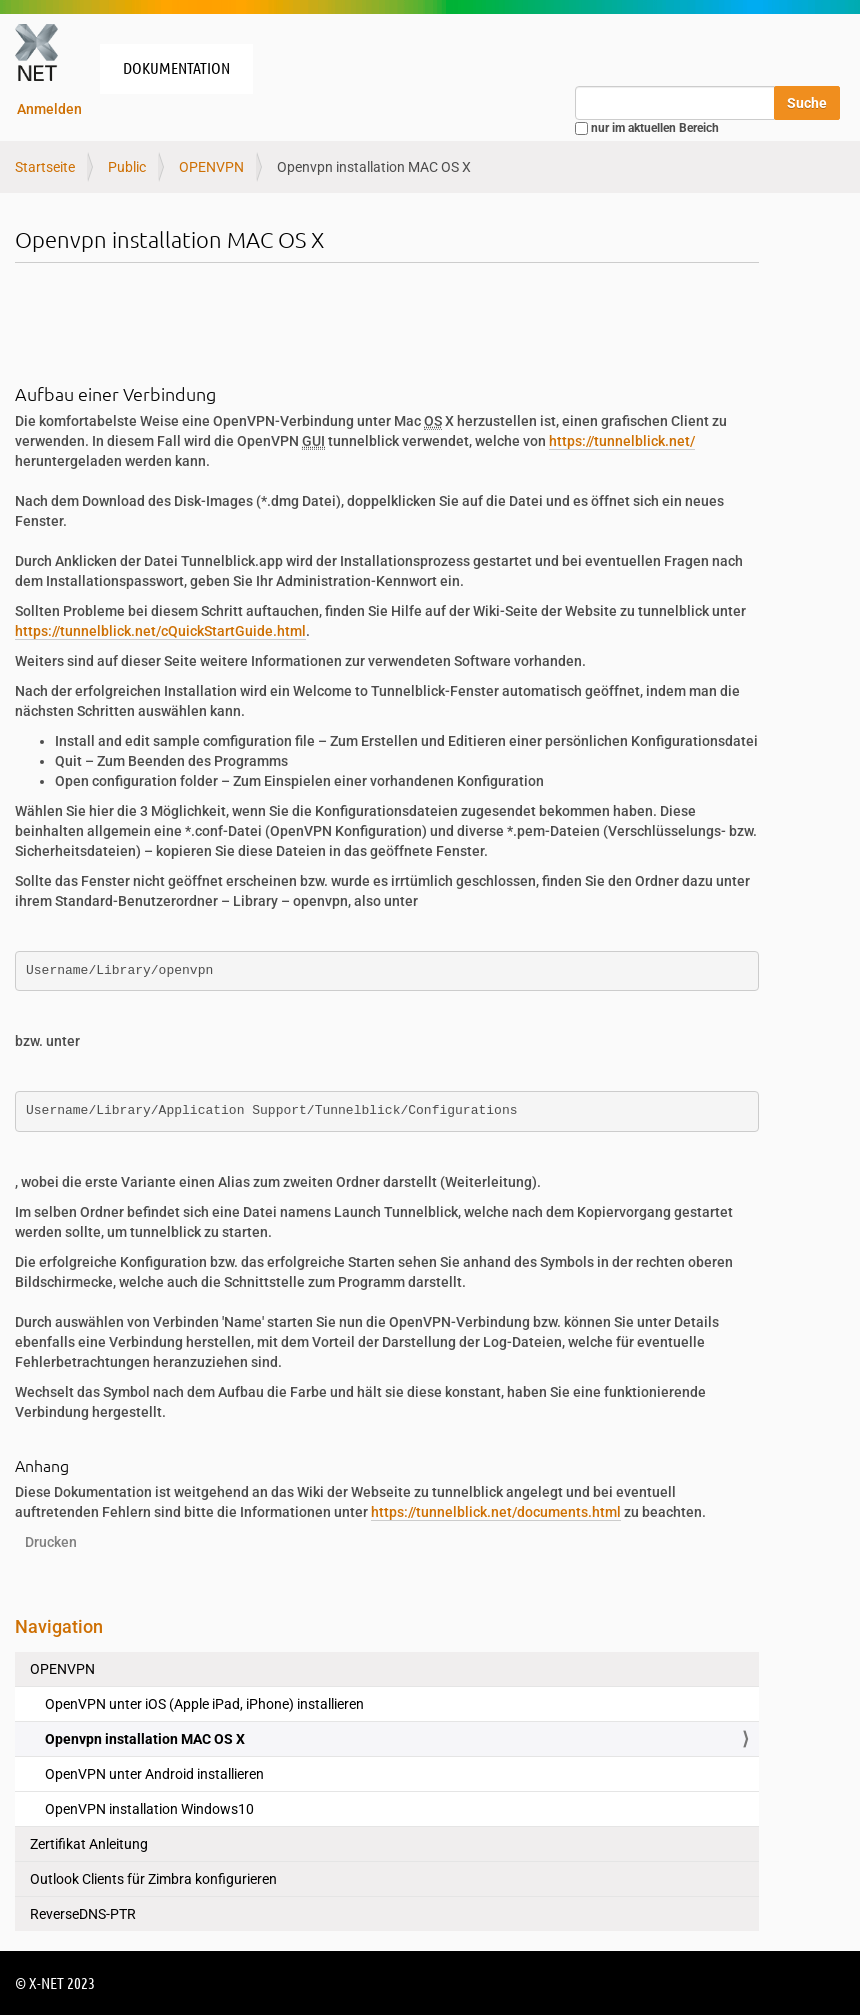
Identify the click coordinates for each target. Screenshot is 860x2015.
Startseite (45, 167)
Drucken (51, 1542)
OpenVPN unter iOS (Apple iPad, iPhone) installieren (204, 1704)
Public (127, 167)
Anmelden (49, 109)
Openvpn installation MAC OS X (145, 1739)
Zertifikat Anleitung (89, 1844)
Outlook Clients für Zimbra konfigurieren (153, 1879)
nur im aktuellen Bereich (655, 128)
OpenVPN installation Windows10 (149, 1809)
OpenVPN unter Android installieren (154, 1774)
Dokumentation (176, 67)
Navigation (59, 1626)
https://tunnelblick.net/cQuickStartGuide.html (160, 631)
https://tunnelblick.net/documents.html (496, 1512)
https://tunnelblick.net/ (622, 441)
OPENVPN (211, 167)
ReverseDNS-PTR (83, 1914)
